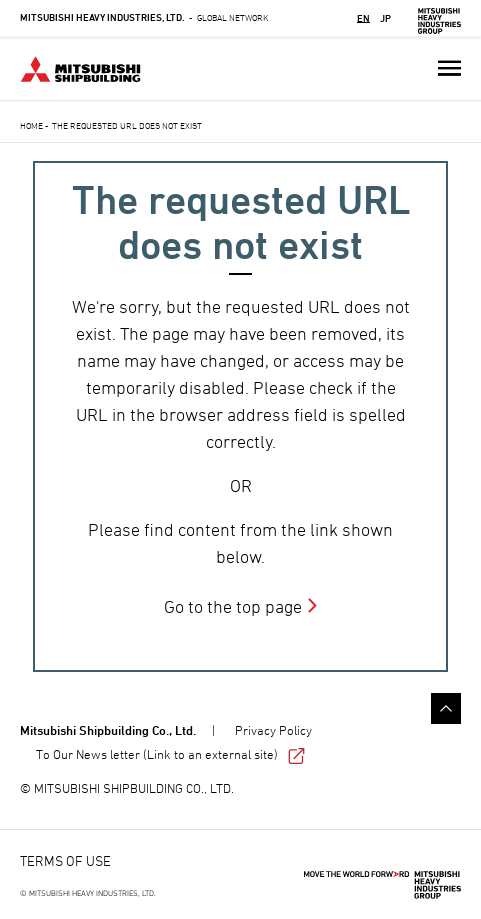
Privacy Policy (273, 730)
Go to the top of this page (446, 708)
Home (31, 125)
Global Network (144, 17)
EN (363, 18)
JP (385, 18)
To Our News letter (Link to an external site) (170, 754)
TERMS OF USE (65, 860)
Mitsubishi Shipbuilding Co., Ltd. (108, 730)
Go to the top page (233, 606)
